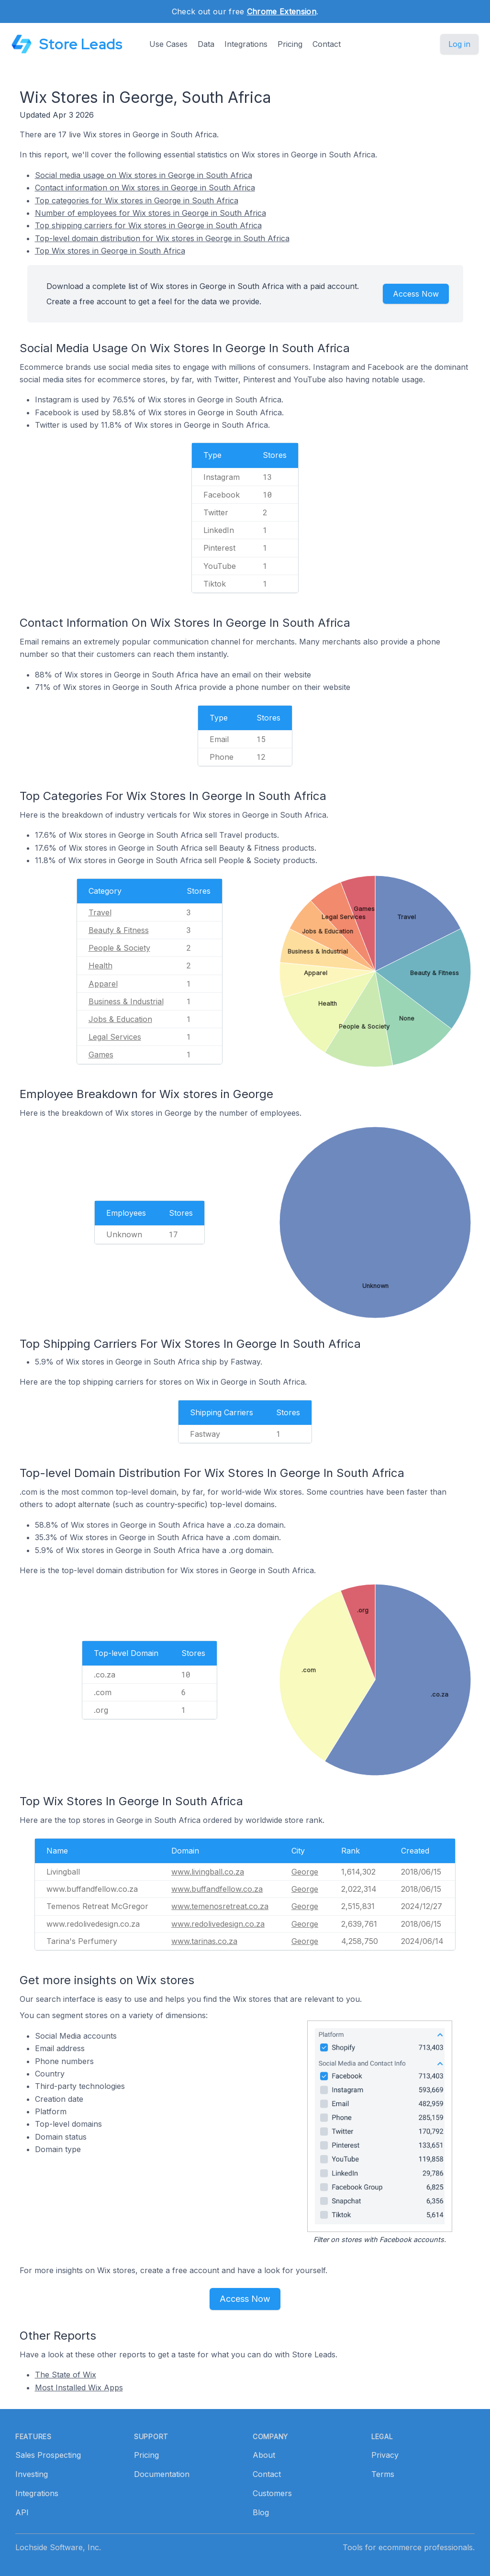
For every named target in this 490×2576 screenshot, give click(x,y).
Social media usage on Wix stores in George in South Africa (143, 175)
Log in (459, 44)
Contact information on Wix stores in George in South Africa (145, 187)
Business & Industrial (126, 1001)
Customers (272, 2493)
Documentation (161, 2474)
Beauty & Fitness (119, 930)
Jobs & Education (120, 1019)
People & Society (119, 948)
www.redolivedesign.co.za (218, 1924)
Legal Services (115, 1037)
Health (100, 965)
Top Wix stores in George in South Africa (110, 250)
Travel (100, 912)
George (304, 1871)
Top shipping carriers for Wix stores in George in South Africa (148, 225)
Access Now (416, 294)
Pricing (290, 44)
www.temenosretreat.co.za (219, 1906)
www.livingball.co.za (207, 1871)
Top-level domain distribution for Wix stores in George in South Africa (162, 238)
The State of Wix (65, 2374)
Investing (31, 2474)
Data (206, 44)
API (22, 2512)
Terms (382, 2474)
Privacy (385, 2455)
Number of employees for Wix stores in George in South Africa (150, 213)
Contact (326, 44)
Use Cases (168, 44)
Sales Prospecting (48, 2455)
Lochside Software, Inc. (58, 2547)
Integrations (245, 44)
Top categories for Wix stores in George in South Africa (136, 200)
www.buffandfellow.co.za (217, 1889)
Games (101, 1054)
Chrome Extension (281, 11)
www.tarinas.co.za (204, 1941)
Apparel (103, 983)
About (264, 2455)
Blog (261, 2512)
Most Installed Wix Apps (79, 2387)
